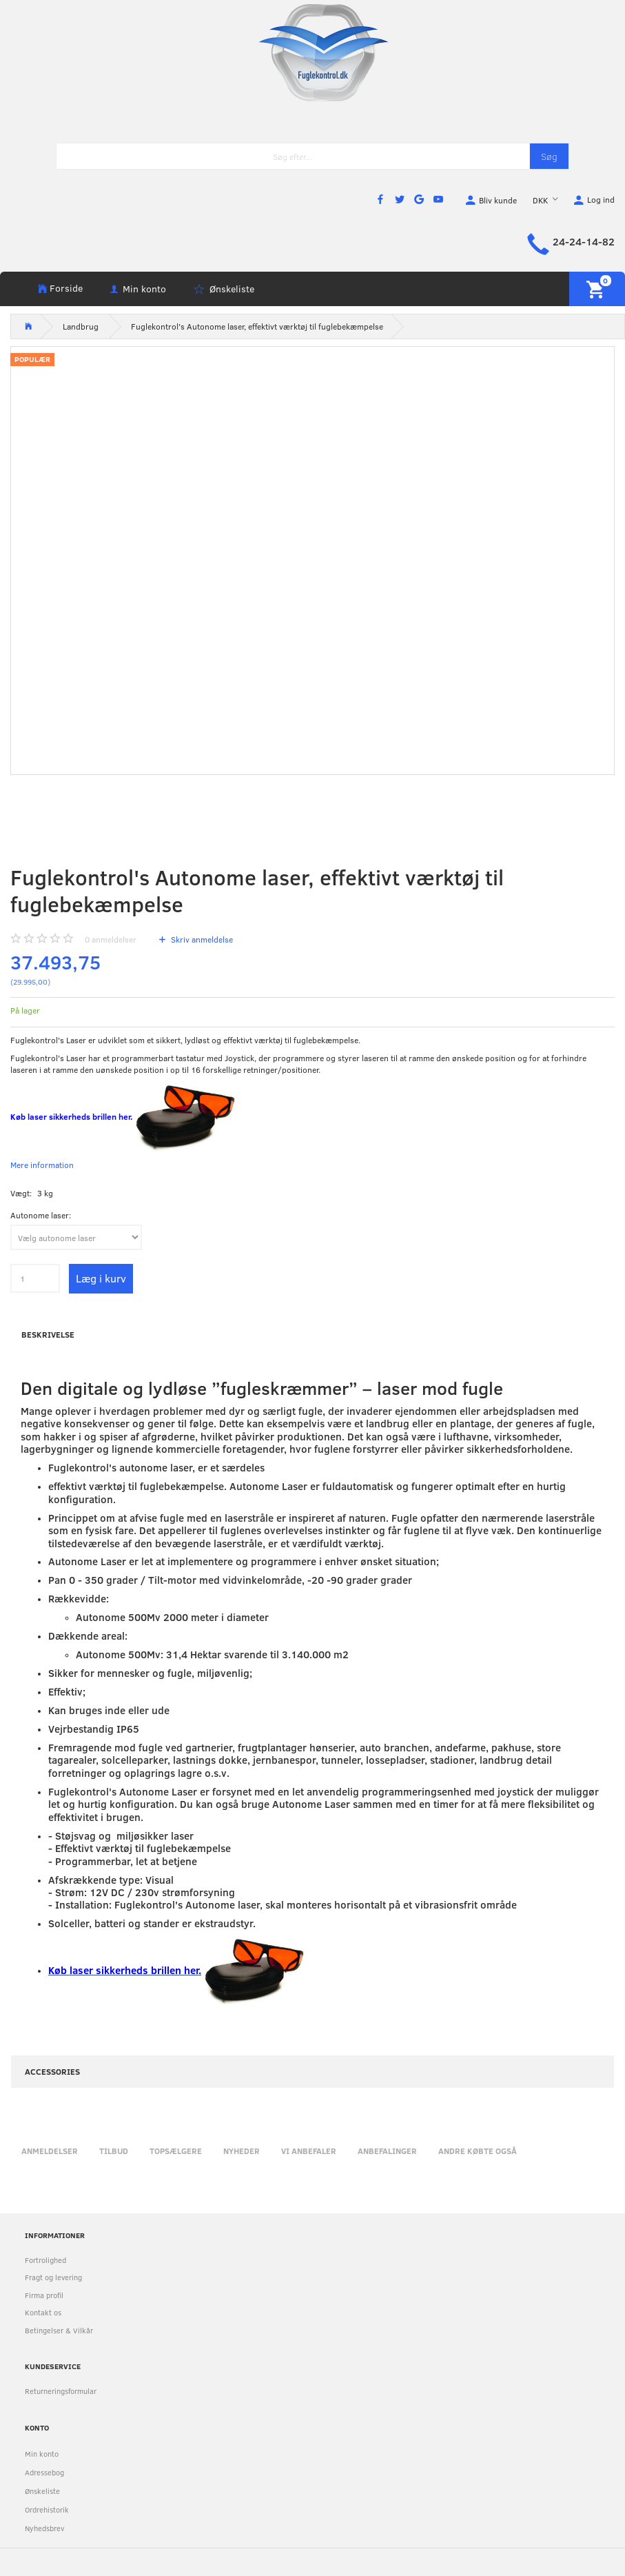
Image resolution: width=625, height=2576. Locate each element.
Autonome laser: (40, 1214)
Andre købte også (477, 2150)
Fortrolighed (45, 2260)
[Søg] (549, 156)
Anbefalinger (387, 2150)
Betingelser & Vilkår (59, 2330)
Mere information (42, 1164)
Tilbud (113, 2150)
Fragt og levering (53, 2277)
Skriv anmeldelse (201, 939)
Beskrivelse (47, 1334)
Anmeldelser (49, 2150)
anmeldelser (110, 939)
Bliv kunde (498, 199)
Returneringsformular (60, 2391)
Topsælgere (176, 2150)
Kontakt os (43, 2312)
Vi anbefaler (308, 2150)
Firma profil (44, 2295)
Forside (66, 287)
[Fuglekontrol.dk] (313, 51)
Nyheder (241, 2150)
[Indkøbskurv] (597, 289)
